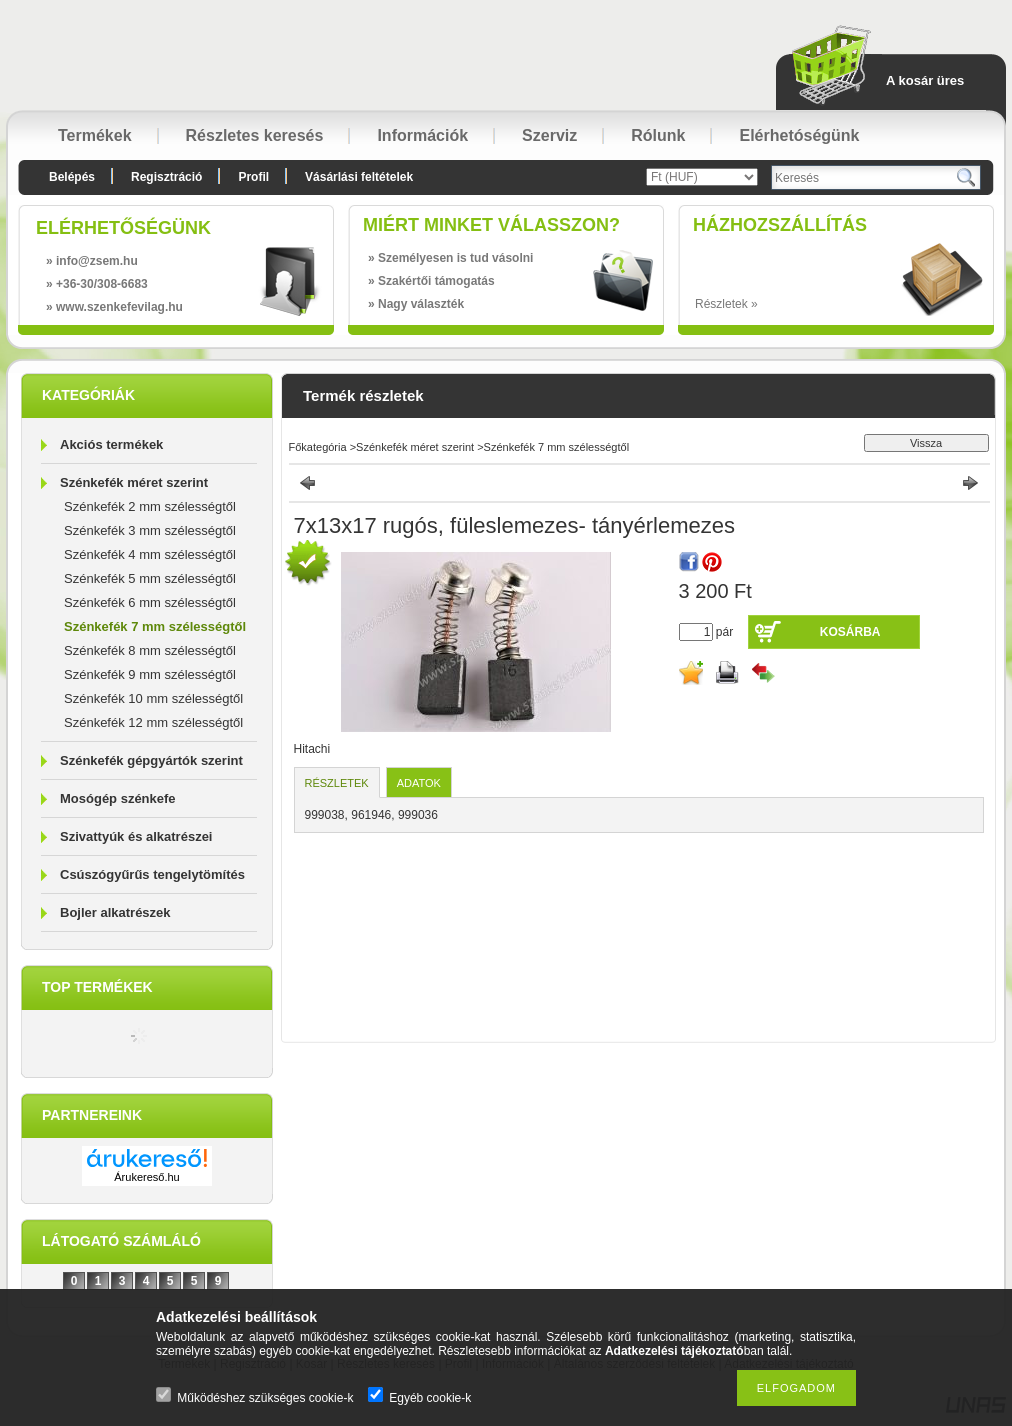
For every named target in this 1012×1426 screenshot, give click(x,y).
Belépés (72, 177)
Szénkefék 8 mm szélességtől (150, 650)
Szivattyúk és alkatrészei (136, 836)
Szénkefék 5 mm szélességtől (150, 578)
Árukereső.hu (146, 1177)
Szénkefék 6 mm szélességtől (150, 602)
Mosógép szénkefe (118, 798)
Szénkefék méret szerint (134, 482)
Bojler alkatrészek (115, 912)
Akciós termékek (111, 444)
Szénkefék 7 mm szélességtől (155, 626)
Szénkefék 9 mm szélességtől (150, 674)
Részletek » (726, 304)
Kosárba (850, 632)
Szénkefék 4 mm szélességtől (150, 554)
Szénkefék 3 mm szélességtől (150, 530)
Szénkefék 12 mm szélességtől (153, 722)
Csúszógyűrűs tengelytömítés (152, 874)
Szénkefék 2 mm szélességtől (150, 506)
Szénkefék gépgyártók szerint (151, 760)
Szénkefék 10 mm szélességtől (153, 698)
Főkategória (318, 447)
